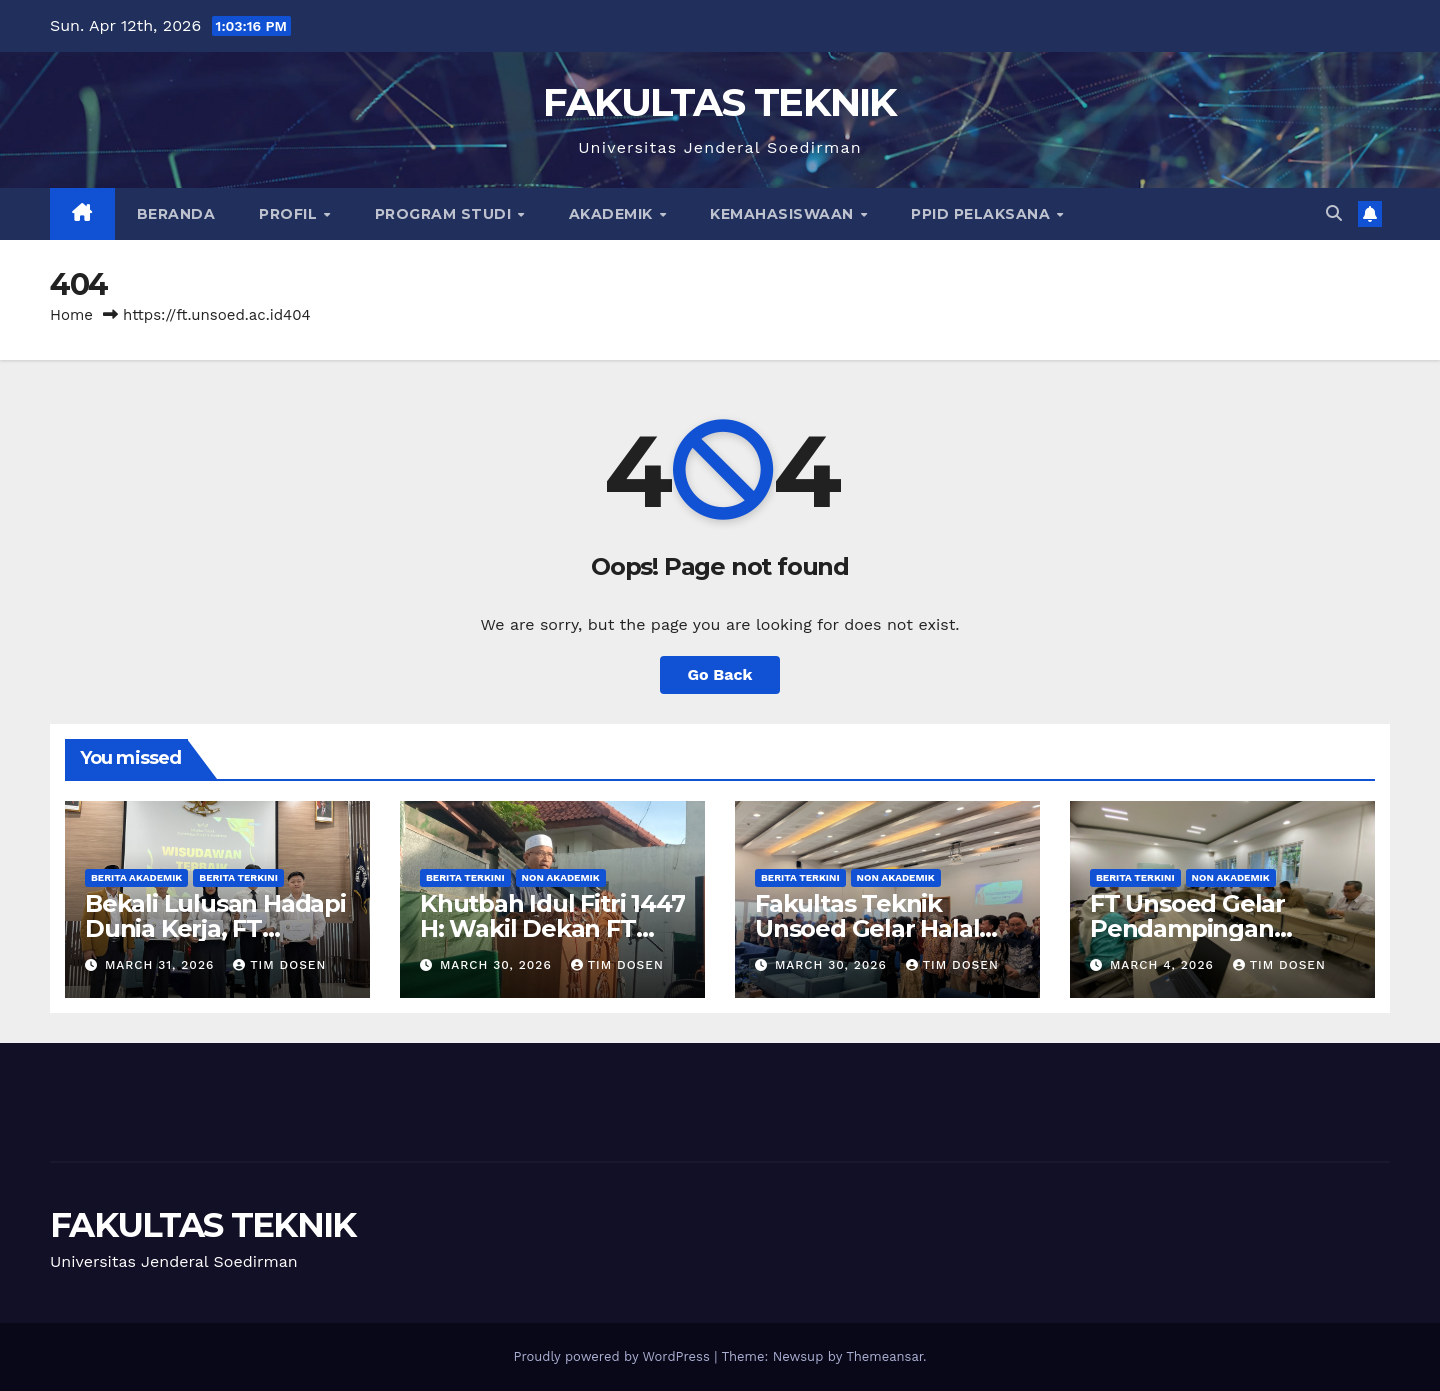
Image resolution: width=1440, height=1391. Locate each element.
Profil (290, 214)
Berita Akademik (136, 877)
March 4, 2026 (1164, 965)
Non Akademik (561, 877)
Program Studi (445, 214)
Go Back (720, 674)
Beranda (176, 214)
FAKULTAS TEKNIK (720, 102)
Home (71, 315)
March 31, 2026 (162, 965)
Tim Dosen (279, 965)
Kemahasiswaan (784, 214)
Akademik (613, 214)
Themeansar (884, 1356)
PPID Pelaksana (983, 214)
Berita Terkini (238, 877)
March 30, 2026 (498, 965)
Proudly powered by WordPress (613, 1356)
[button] (1334, 213)
